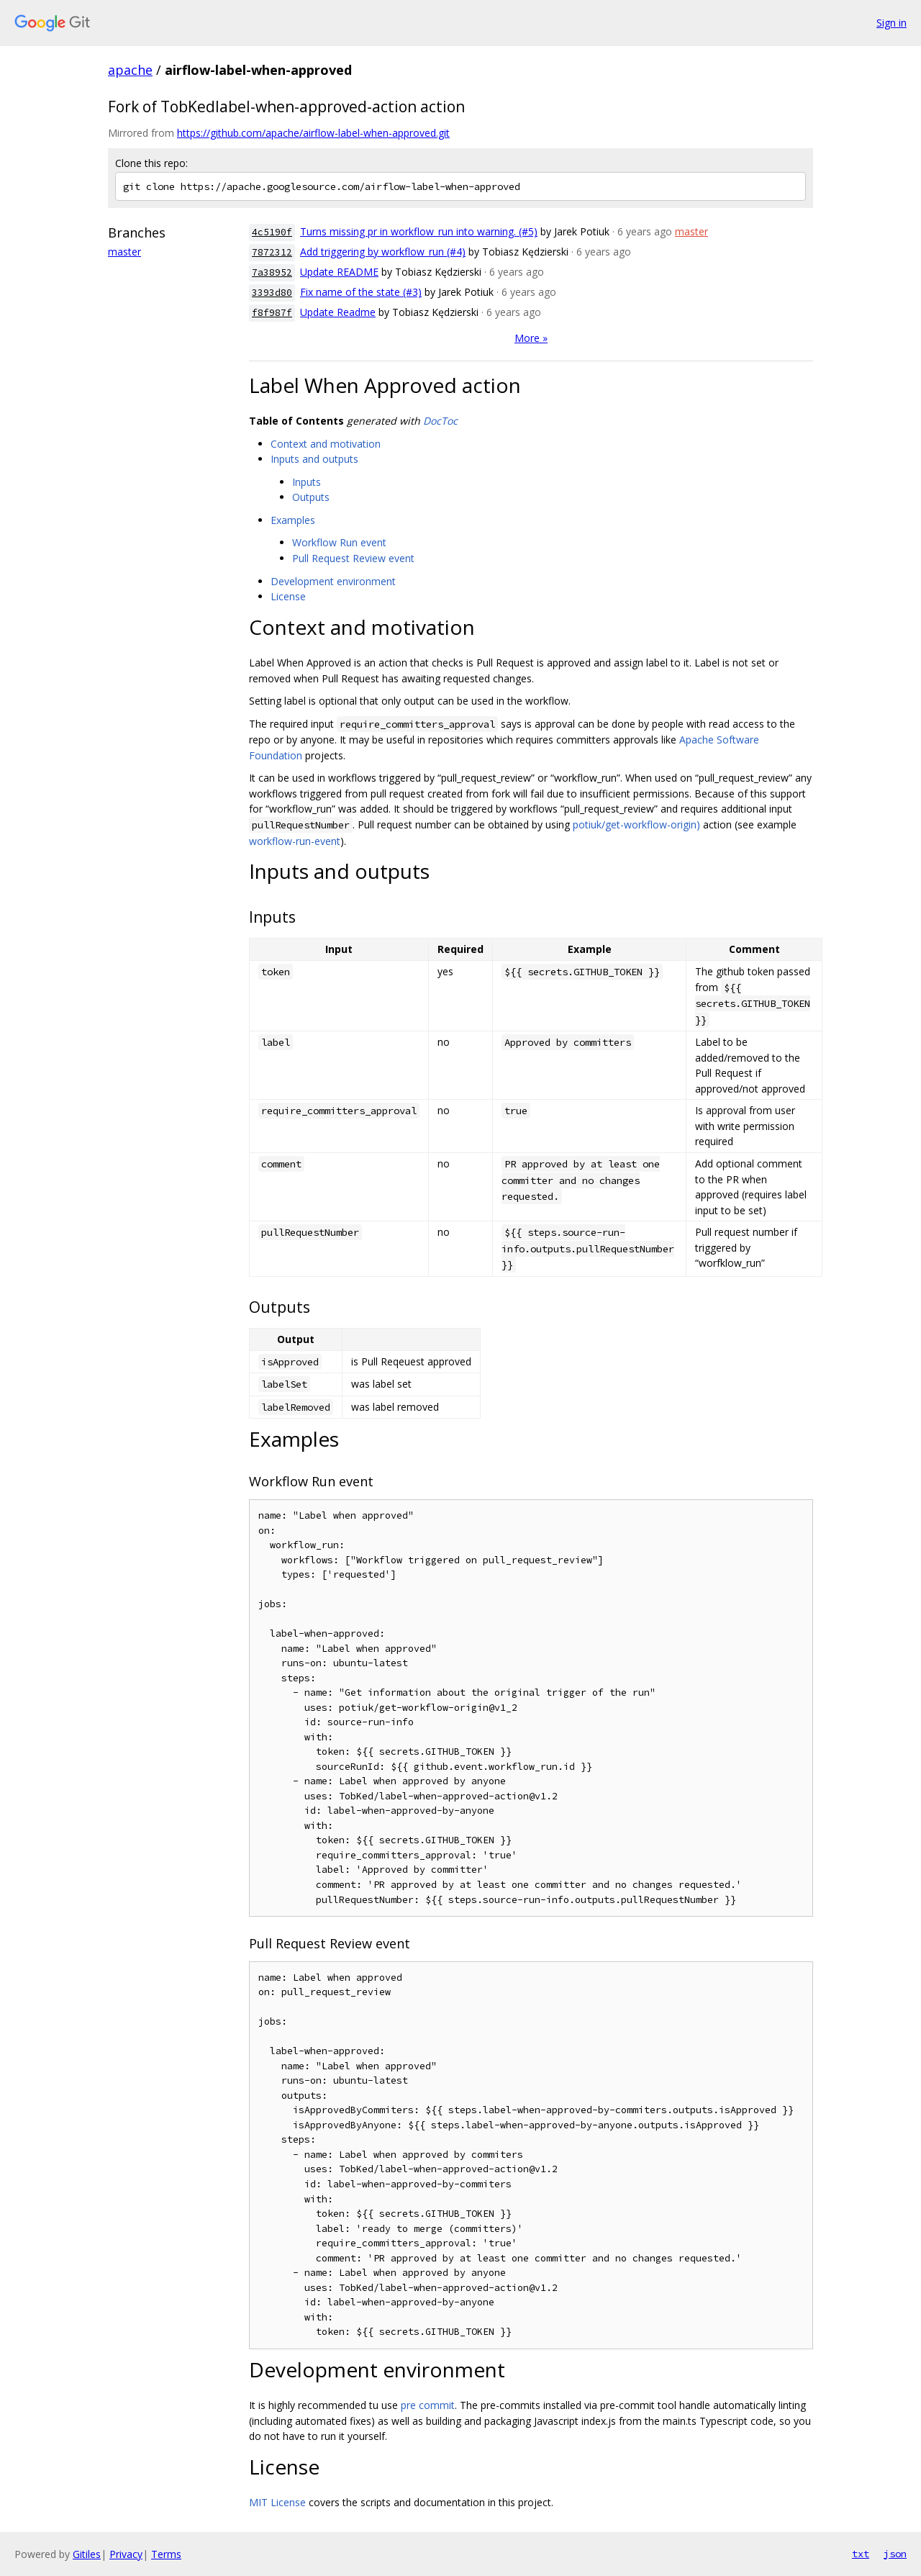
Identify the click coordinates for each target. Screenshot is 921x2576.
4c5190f (272, 232)
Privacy (125, 2554)
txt (860, 2553)
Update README (339, 272)
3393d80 (272, 292)
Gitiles (87, 2554)
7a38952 (272, 272)
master (124, 251)
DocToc (440, 421)
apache (130, 69)
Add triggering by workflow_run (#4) (383, 251)
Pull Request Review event (353, 558)
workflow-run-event (294, 841)
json (895, 2553)
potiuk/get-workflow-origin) (636, 824)
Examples (293, 520)
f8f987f (272, 313)
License (288, 596)
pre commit (428, 2405)
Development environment (333, 581)
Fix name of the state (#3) (361, 292)
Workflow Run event (339, 542)
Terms (166, 2554)
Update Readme (338, 312)
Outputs (311, 497)
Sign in (891, 23)
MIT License (277, 2502)
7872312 (272, 252)
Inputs (306, 482)
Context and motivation (326, 444)
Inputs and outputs (314, 459)
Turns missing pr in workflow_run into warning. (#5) (418, 231)
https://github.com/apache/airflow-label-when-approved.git (313, 133)
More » (531, 338)
